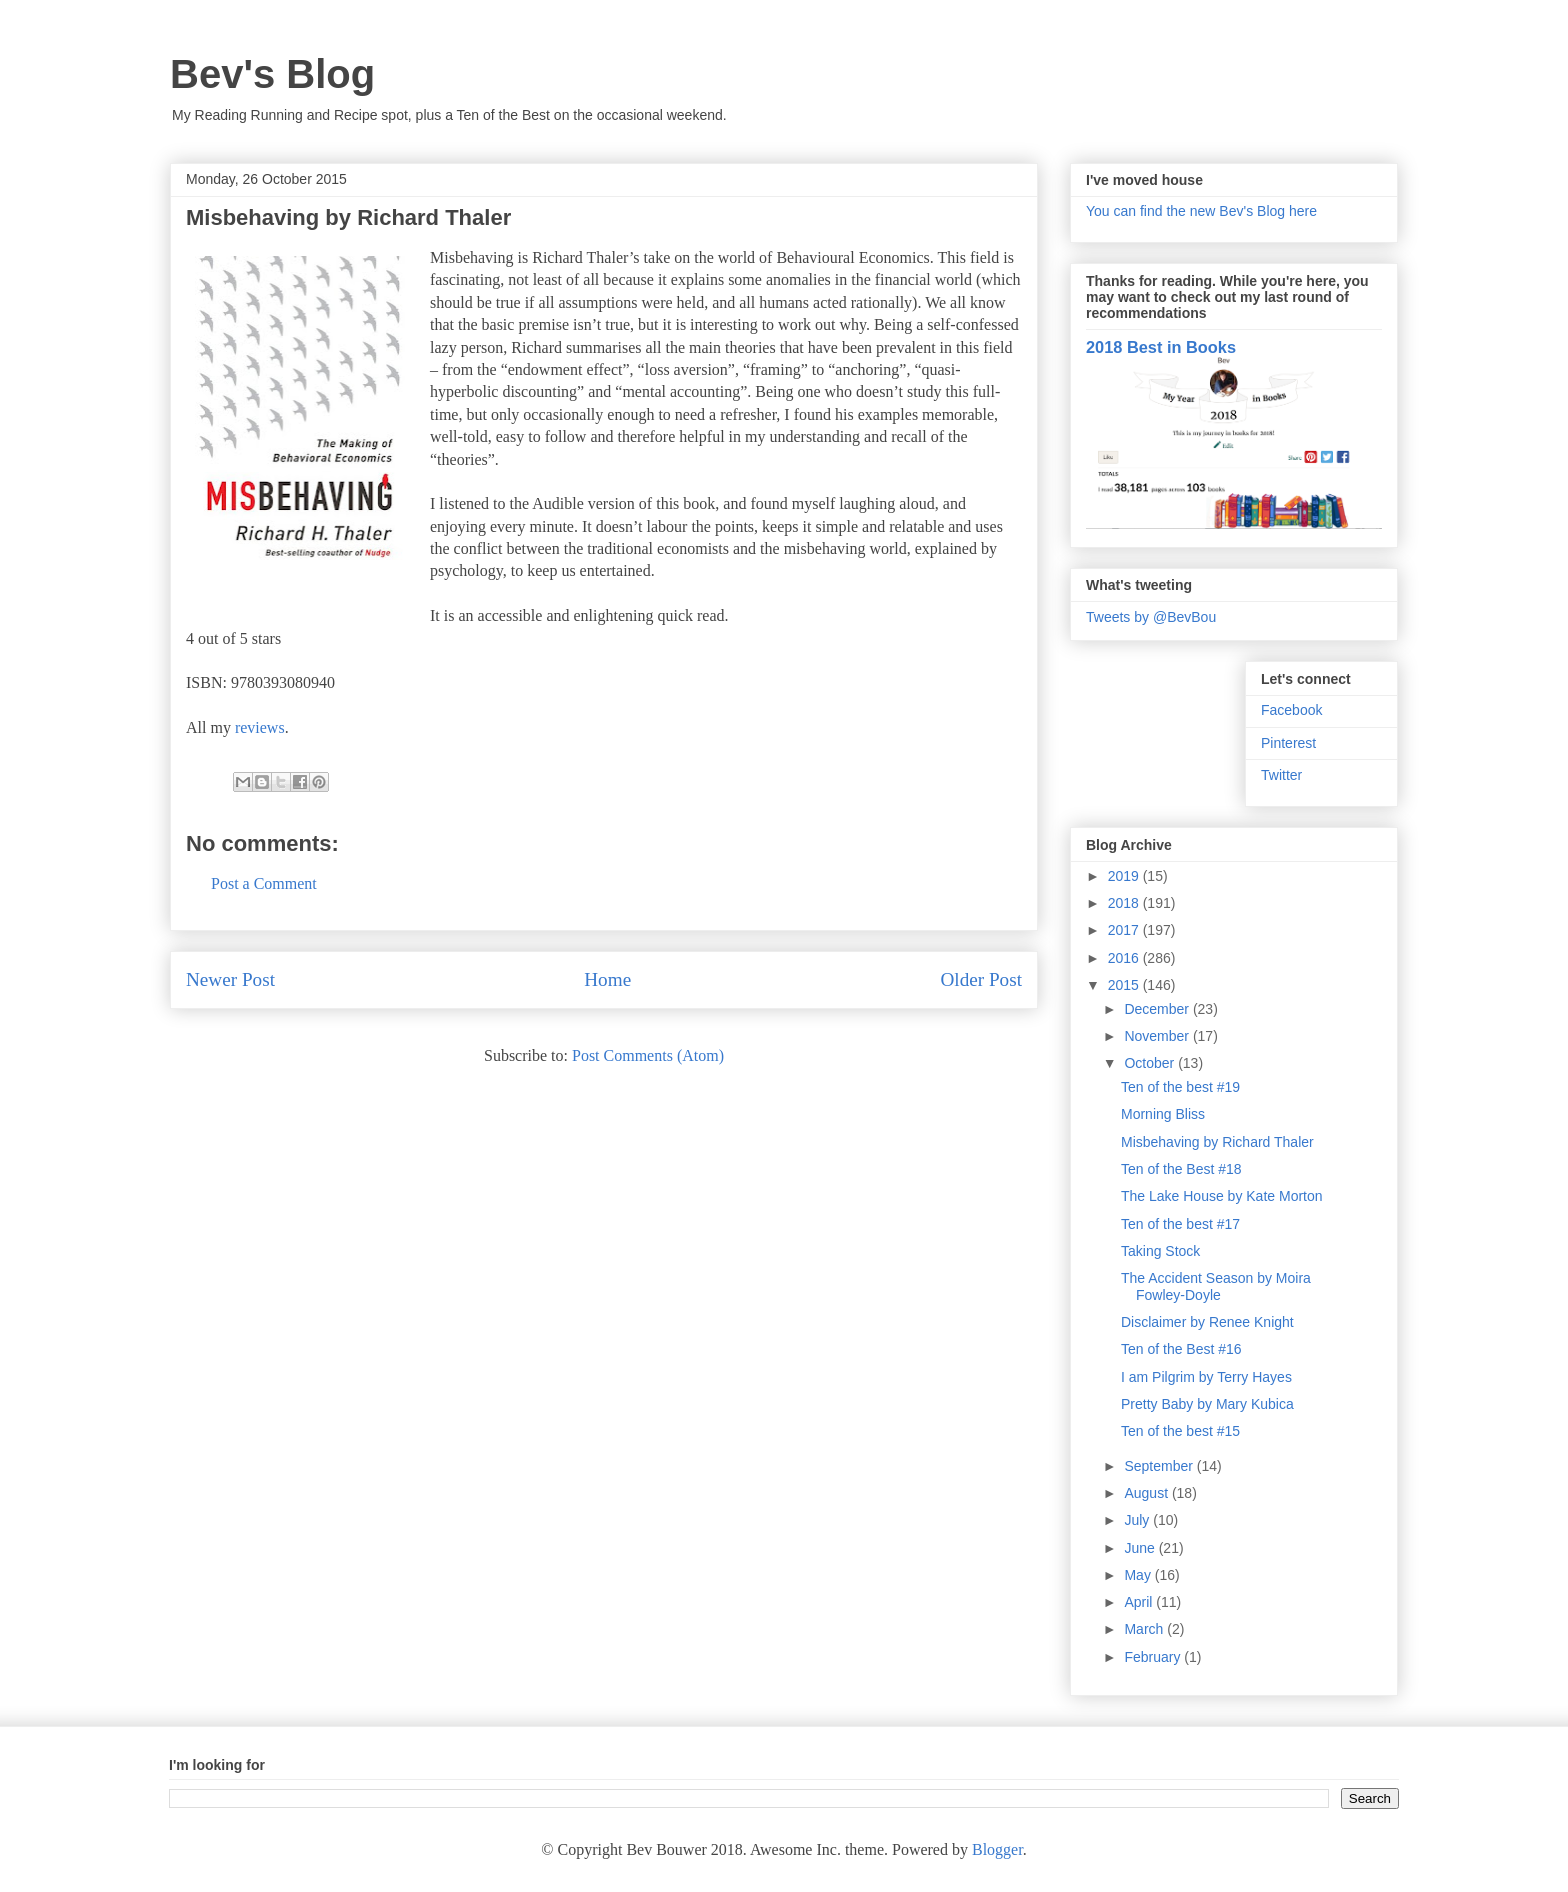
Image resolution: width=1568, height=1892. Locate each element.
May (1139, 1575)
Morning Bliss (1163, 1114)
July (1138, 1520)
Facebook (1291, 710)
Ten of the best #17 (1180, 1224)
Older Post (981, 979)
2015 (1125, 985)
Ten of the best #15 (1180, 1431)
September (1160, 1466)
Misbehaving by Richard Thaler (1217, 1142)
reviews (260, 727)
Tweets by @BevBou (1151, 617)
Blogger (997, 1849)
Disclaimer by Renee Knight (1207, 1322)
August (1147, 1493)
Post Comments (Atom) (648, 1055)
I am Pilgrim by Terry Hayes (1206, 1377)
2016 (1125, 958)
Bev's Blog (272, 74)
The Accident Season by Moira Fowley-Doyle (1216, 1286)
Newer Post (230, 979)
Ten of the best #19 (1180, 1087)
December (1158, 1009)
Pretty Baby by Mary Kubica (1207, 1404)
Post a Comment (264, 883)
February (1154, 1657)
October (1151, 1063)
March (1145, 1629)
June (1141, 1548)
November (1158, 1036)
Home (607, 979)
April (1140, 1602)
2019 (1125, 876)
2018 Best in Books (1161, 347)
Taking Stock (1160, 1251)
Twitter (1281, 775)
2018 (1125, 903)
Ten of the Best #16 (1181, 1349)
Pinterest (1288, 743)
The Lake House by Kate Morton (1222, 1196)
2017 (1125, 930)
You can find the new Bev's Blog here (1201, 211)
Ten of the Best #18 (1181, 1169)
